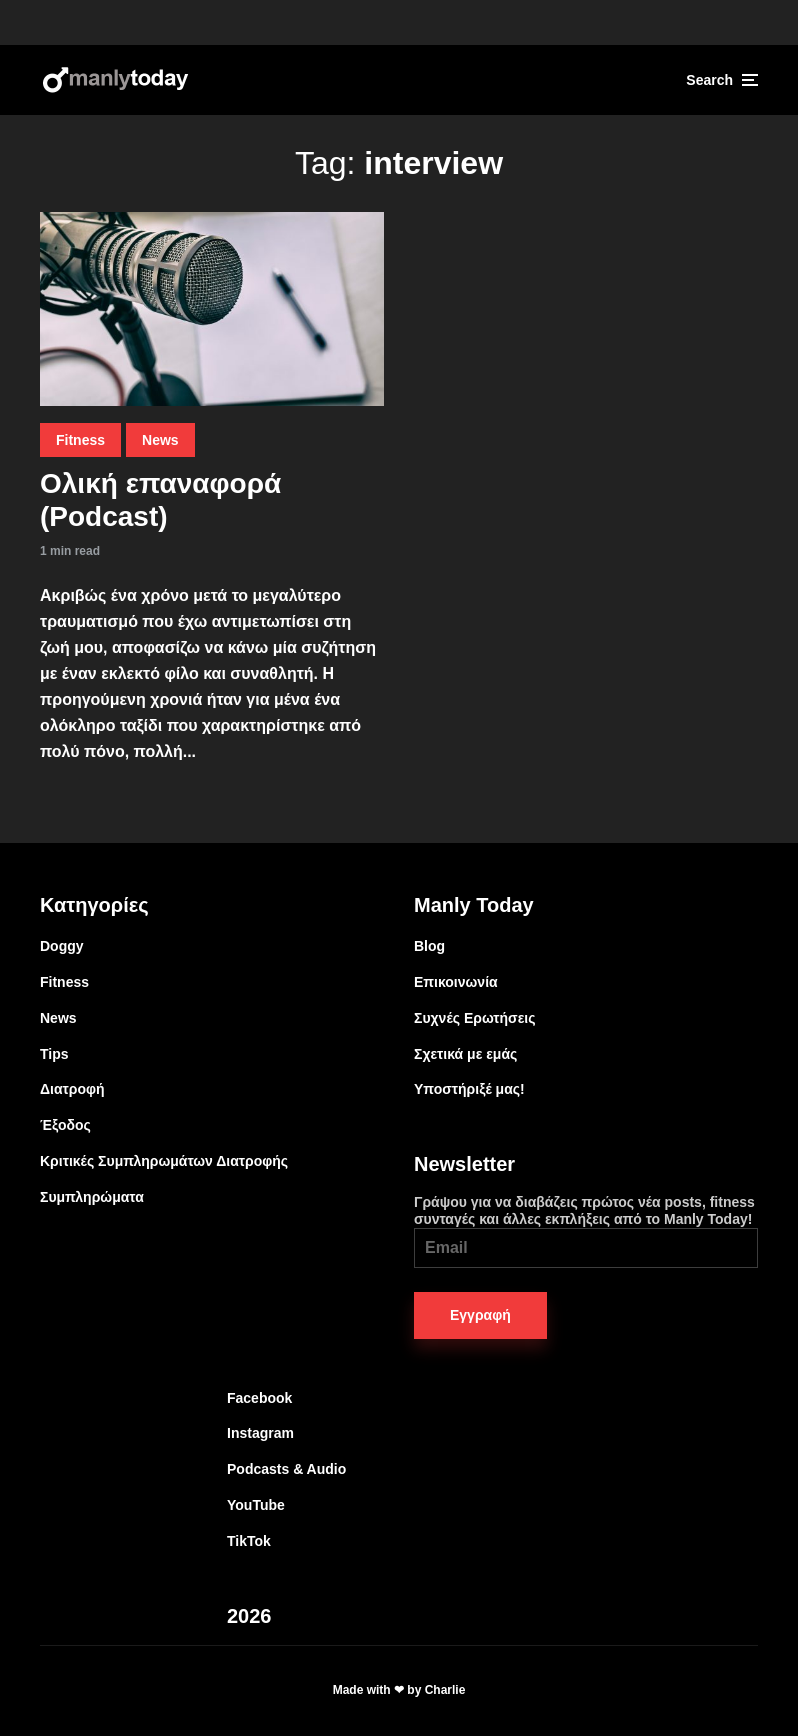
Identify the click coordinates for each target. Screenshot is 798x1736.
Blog (429, 946)
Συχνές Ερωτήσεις (475, 1018)
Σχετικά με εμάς (465, 1054)
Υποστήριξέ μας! (469, 1089)
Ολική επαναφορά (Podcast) (160, 500)
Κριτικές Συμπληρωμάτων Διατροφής (164, 1161)
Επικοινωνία (456, 982)
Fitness (80, 440)
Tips (54, 1054)
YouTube (256, 1505)
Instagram (260, 1433)
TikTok (249, 1541)
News (160, 440)
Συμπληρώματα (92, 1197)
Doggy (62, 946)
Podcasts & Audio (286, 1469)
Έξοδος (65, 1125)
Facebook (259, 1398)
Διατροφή (72, 1089)
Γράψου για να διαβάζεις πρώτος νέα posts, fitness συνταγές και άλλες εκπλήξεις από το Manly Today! (586, 1231)
